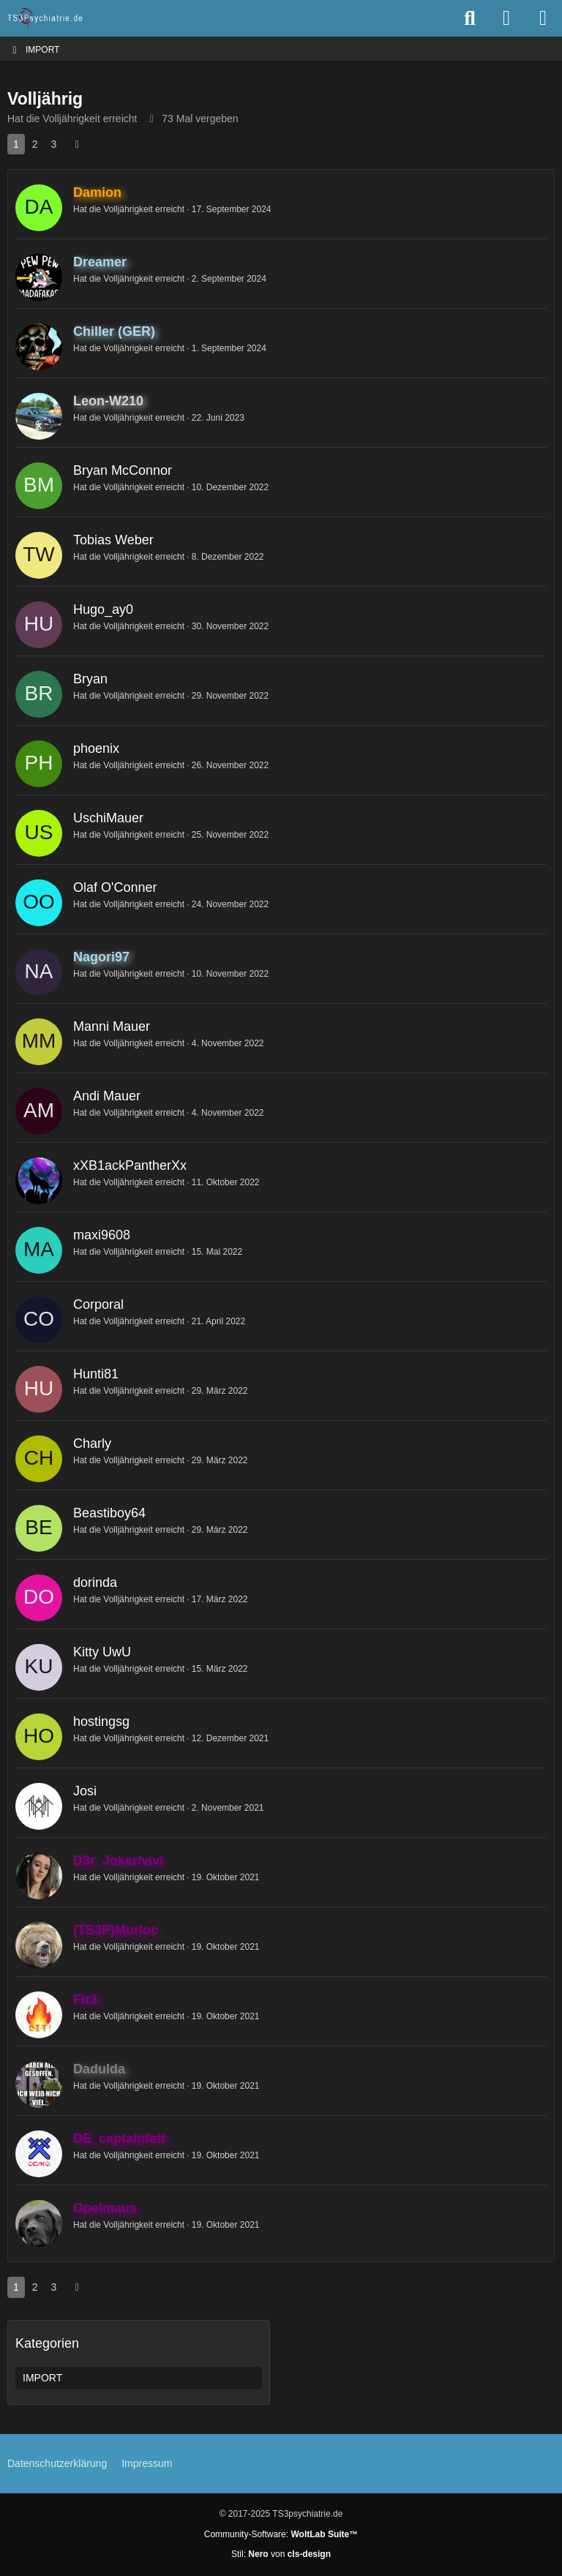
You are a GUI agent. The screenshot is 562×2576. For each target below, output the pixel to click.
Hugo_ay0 (103, 609)
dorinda (95, 1582)
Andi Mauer (106, 1096)
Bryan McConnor (122, 470)
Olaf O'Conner (115, 887)
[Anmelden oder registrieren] (506, 18)
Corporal (98, 1304)
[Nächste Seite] (77, 144)
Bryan (90, 679)
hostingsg (101, 1721)
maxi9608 (101, 1235)
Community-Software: (281, 2534)
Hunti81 (96, 1374)
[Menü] (543, 18)
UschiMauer (108, 818)
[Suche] (469, 18)
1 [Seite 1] (16, 144)
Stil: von (281, 2554)
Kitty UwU (102, 1652)
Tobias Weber (113, 540)
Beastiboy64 (109, 1513)
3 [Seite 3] (54, 144)
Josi (85, 1791)
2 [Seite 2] (35, 144)
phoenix (96, 748)
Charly (92, 1443)
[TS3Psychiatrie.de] (45, 18)
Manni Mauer (111, 1026)
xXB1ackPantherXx (130, 1165)
